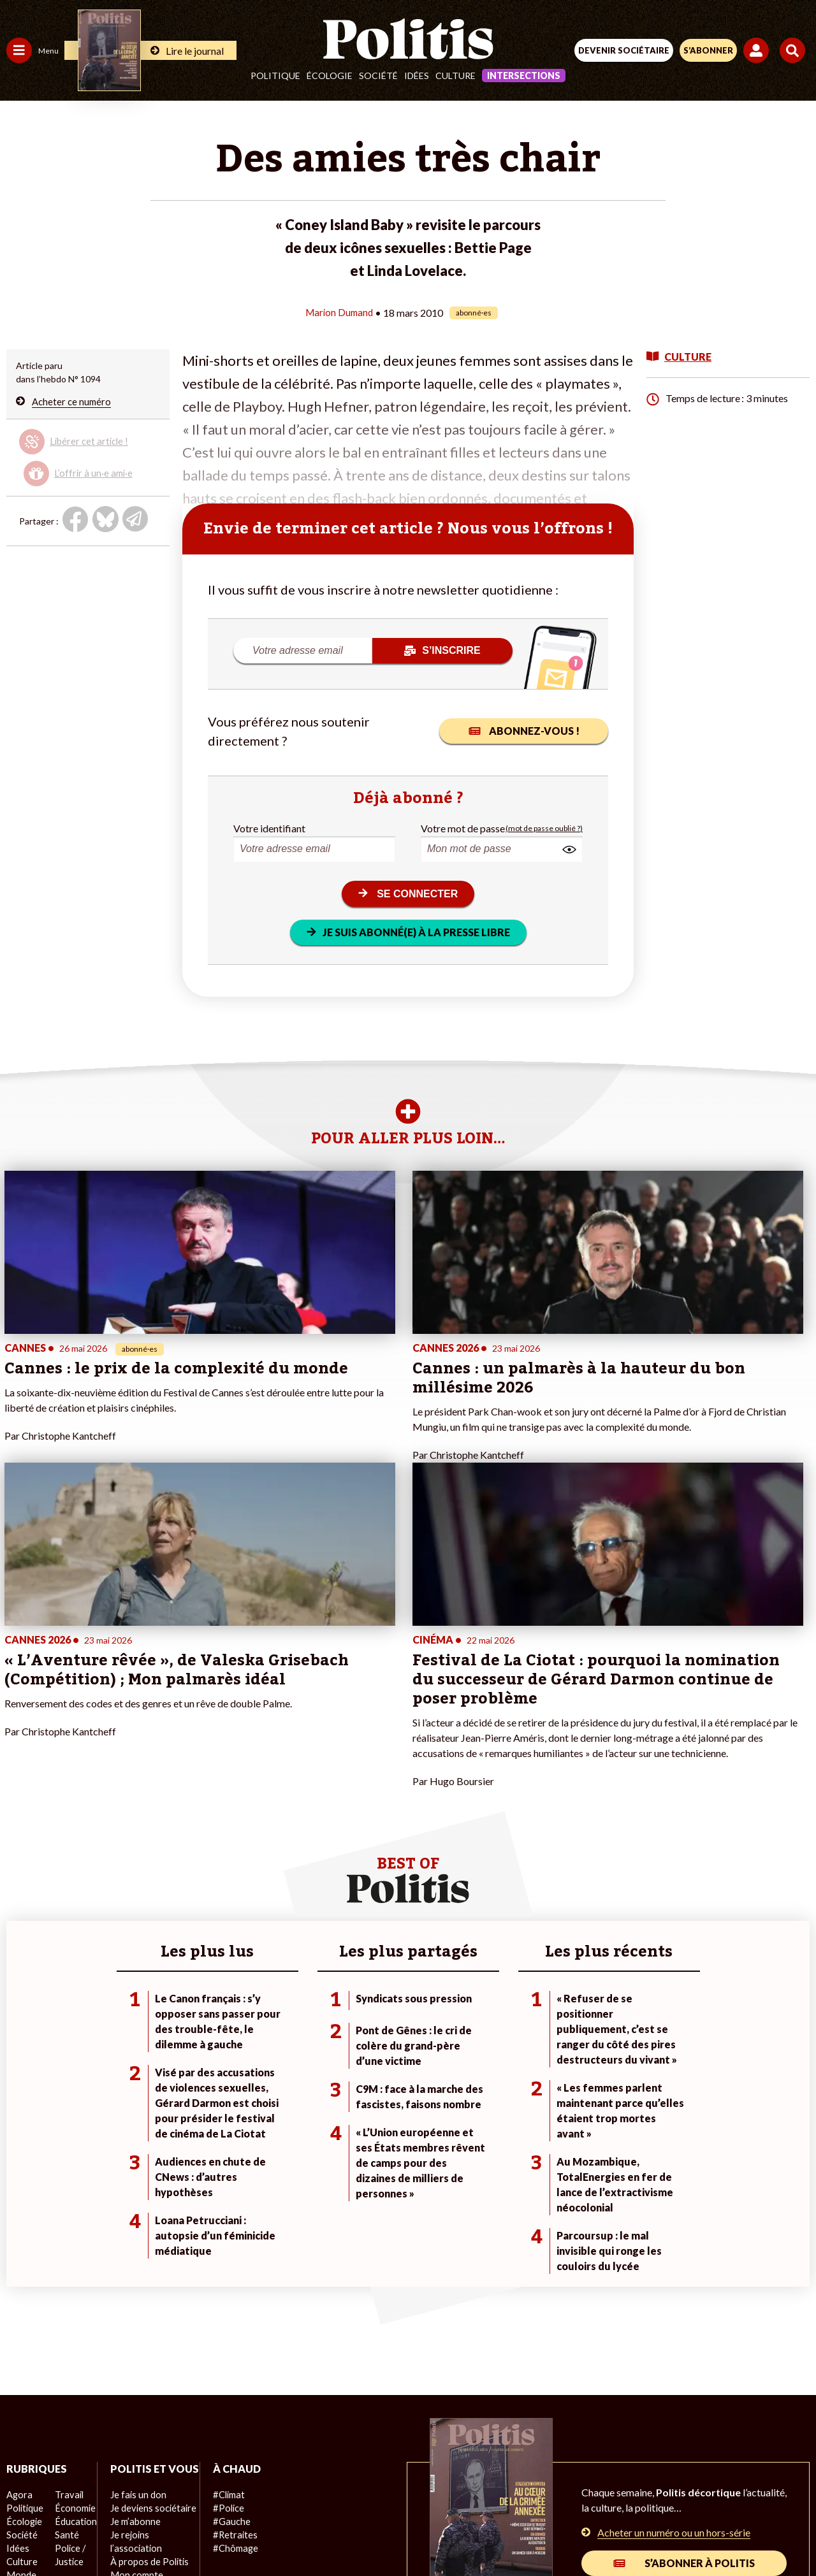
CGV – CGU (410, 2486)
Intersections (523, 75)
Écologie (330, 75)
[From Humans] (400, 2531)
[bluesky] (281, 2532)
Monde (20, 2357)
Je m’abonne (132, 2317)
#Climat (223, 2276)
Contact (144, 2486)
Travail (67, 2276)
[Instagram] (361, 2532)
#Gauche (226, 2303)
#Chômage (230, 2330)
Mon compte (133, 2370)
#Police (223, 2290)
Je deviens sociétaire (149, 2303)
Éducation (74, 2303)
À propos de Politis (145, 2357)
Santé (65, 2317)
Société (378, 75)
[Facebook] (241, 2532)
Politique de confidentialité (512, 2486)
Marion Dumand (339, 312)
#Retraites (229, 2317)
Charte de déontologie (318, 2486)
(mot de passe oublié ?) (544, 827)
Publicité (607, 2486)
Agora (18, 2276)
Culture (455, 75)
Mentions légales (215, 2486)
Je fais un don (135, 2290)
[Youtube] (321, 2532)
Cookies (662, 2486)
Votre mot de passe (463, 827)
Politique (275, 75)
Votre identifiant (269, 827)
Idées (416, 75)
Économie (73, 2290)
